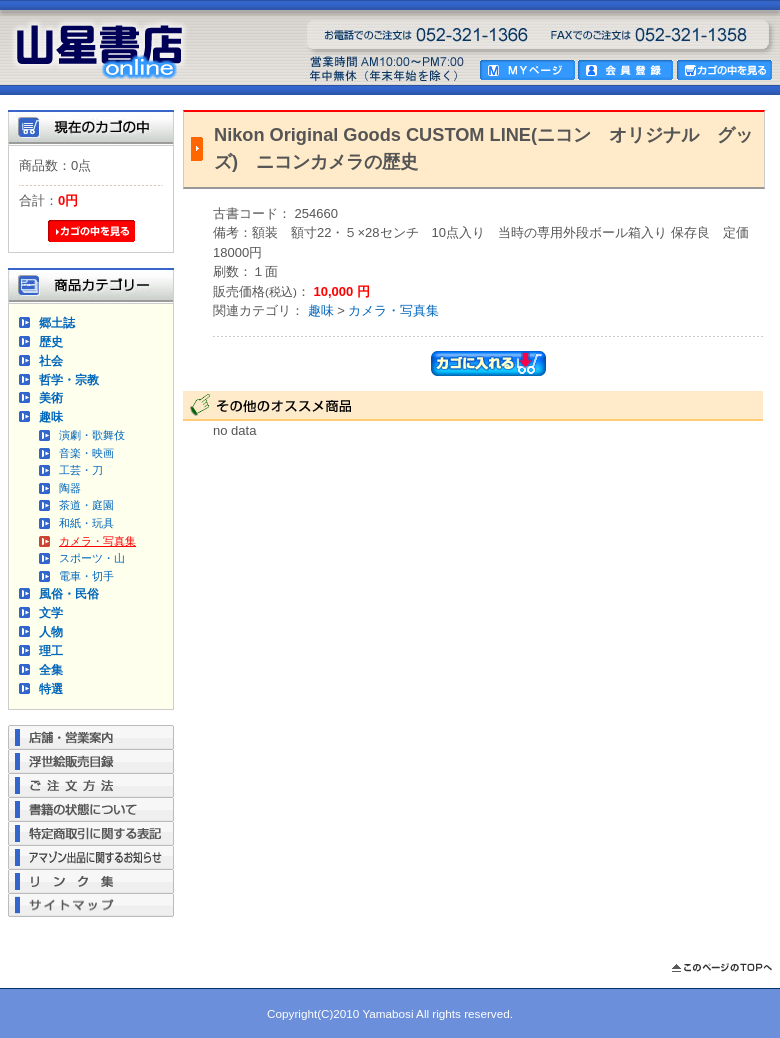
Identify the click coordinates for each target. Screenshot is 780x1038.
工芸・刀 (81, 470)
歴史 (51, 341)
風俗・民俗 (69, 593)
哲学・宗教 (69, 379)
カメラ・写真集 (97, 541)
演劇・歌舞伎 (92, 435)
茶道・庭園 (86, 505)
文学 (51, 612)
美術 (51, 397)
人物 (51, 631)
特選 (51, 688)
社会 (51, 360)
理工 (51, 650)
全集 (51, 669)
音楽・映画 (86, 453)
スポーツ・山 (92, 558)
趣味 (51, 416)
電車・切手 (86, 576)
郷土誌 (57, 322)
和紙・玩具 (86, 523)
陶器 (70, 488)
